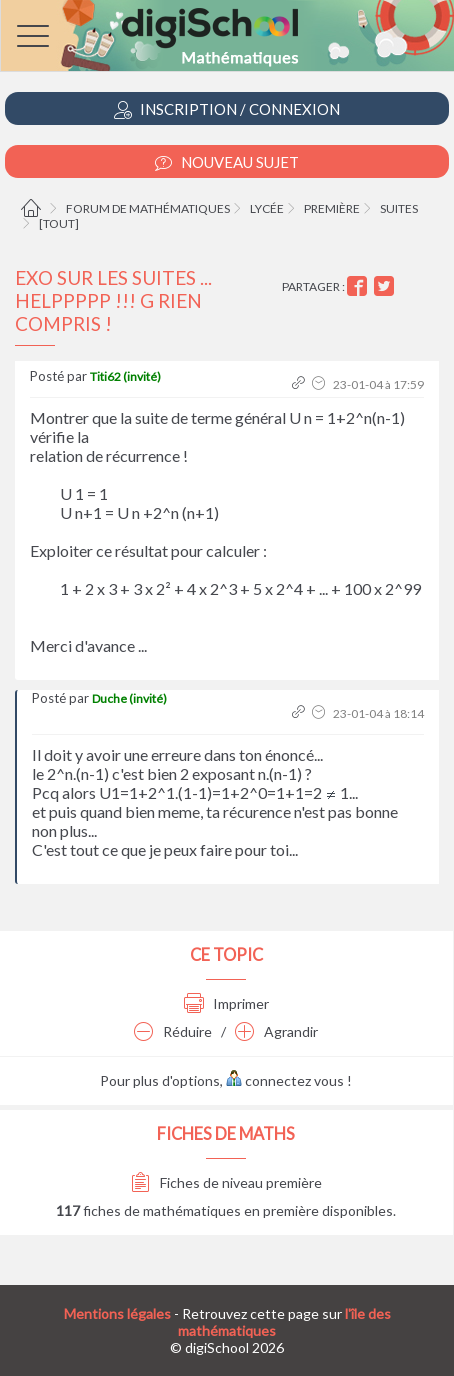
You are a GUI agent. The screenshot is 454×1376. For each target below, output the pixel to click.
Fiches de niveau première (226, 1182)
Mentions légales (117, 1313)
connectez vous (285, 1080)
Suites (399, 208)
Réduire (173, 1031)
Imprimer (226, 1003)
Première (332, 208)
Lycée (267, 208)
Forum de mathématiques (148, 208)
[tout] (59, 223)
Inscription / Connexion (227, 109)
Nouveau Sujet (227, 162)
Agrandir (276, 1031)
